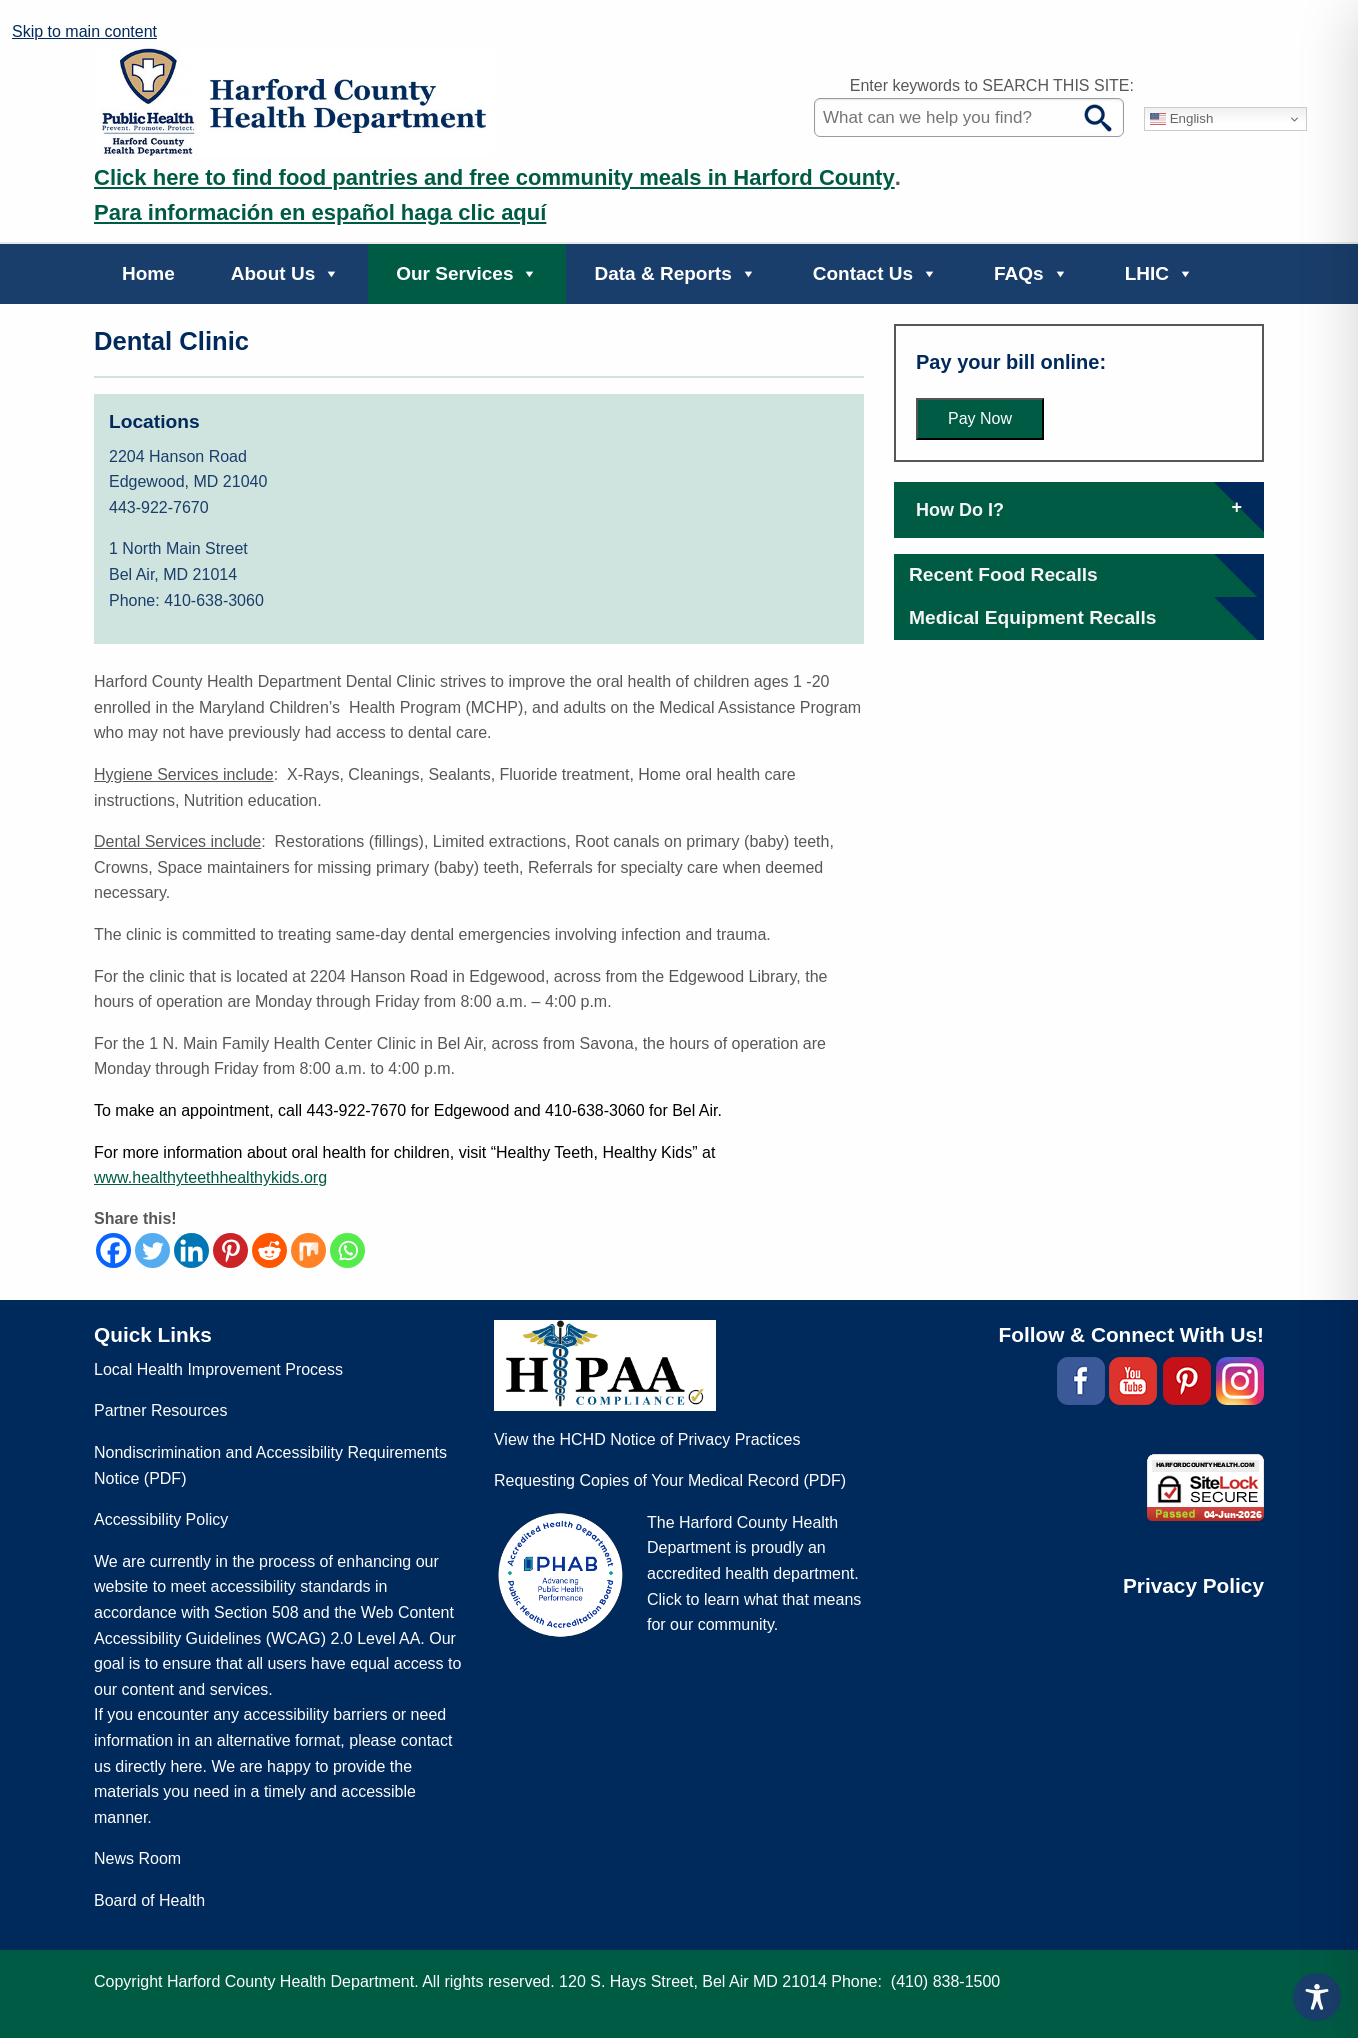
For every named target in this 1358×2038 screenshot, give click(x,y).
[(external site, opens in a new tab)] (1080, 1380)
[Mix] (308, 1250)
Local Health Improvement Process (218, 1369)
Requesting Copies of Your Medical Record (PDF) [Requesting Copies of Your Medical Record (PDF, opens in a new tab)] (670, 1480)
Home (148, 273)
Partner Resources (160, 1410)
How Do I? (1079, 510)
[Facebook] (113, 1250)
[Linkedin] (191, 1250)
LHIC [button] (1159, 274)
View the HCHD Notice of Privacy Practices (647, 1439)
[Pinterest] (230, 1250)
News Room (137, 1858)
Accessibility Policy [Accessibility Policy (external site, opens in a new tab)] (161, 1519)
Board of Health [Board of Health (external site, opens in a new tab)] (149, 1900)
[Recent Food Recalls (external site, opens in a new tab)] (1003, 574)
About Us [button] (285, 274)
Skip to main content (84, 31)
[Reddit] (269, 1250)
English (1181, 119)
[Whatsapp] (347, 1250)
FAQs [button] (1031, 274)
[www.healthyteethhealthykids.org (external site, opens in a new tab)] (210, 1177)
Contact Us (875, 274)
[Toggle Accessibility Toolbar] (1317, 1997)
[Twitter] (152, 1250)
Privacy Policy (1193, 1585)
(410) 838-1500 (945, 1981)
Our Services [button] (467, 274)
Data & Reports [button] (675, 274)
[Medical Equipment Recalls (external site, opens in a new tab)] (1032, 617)
